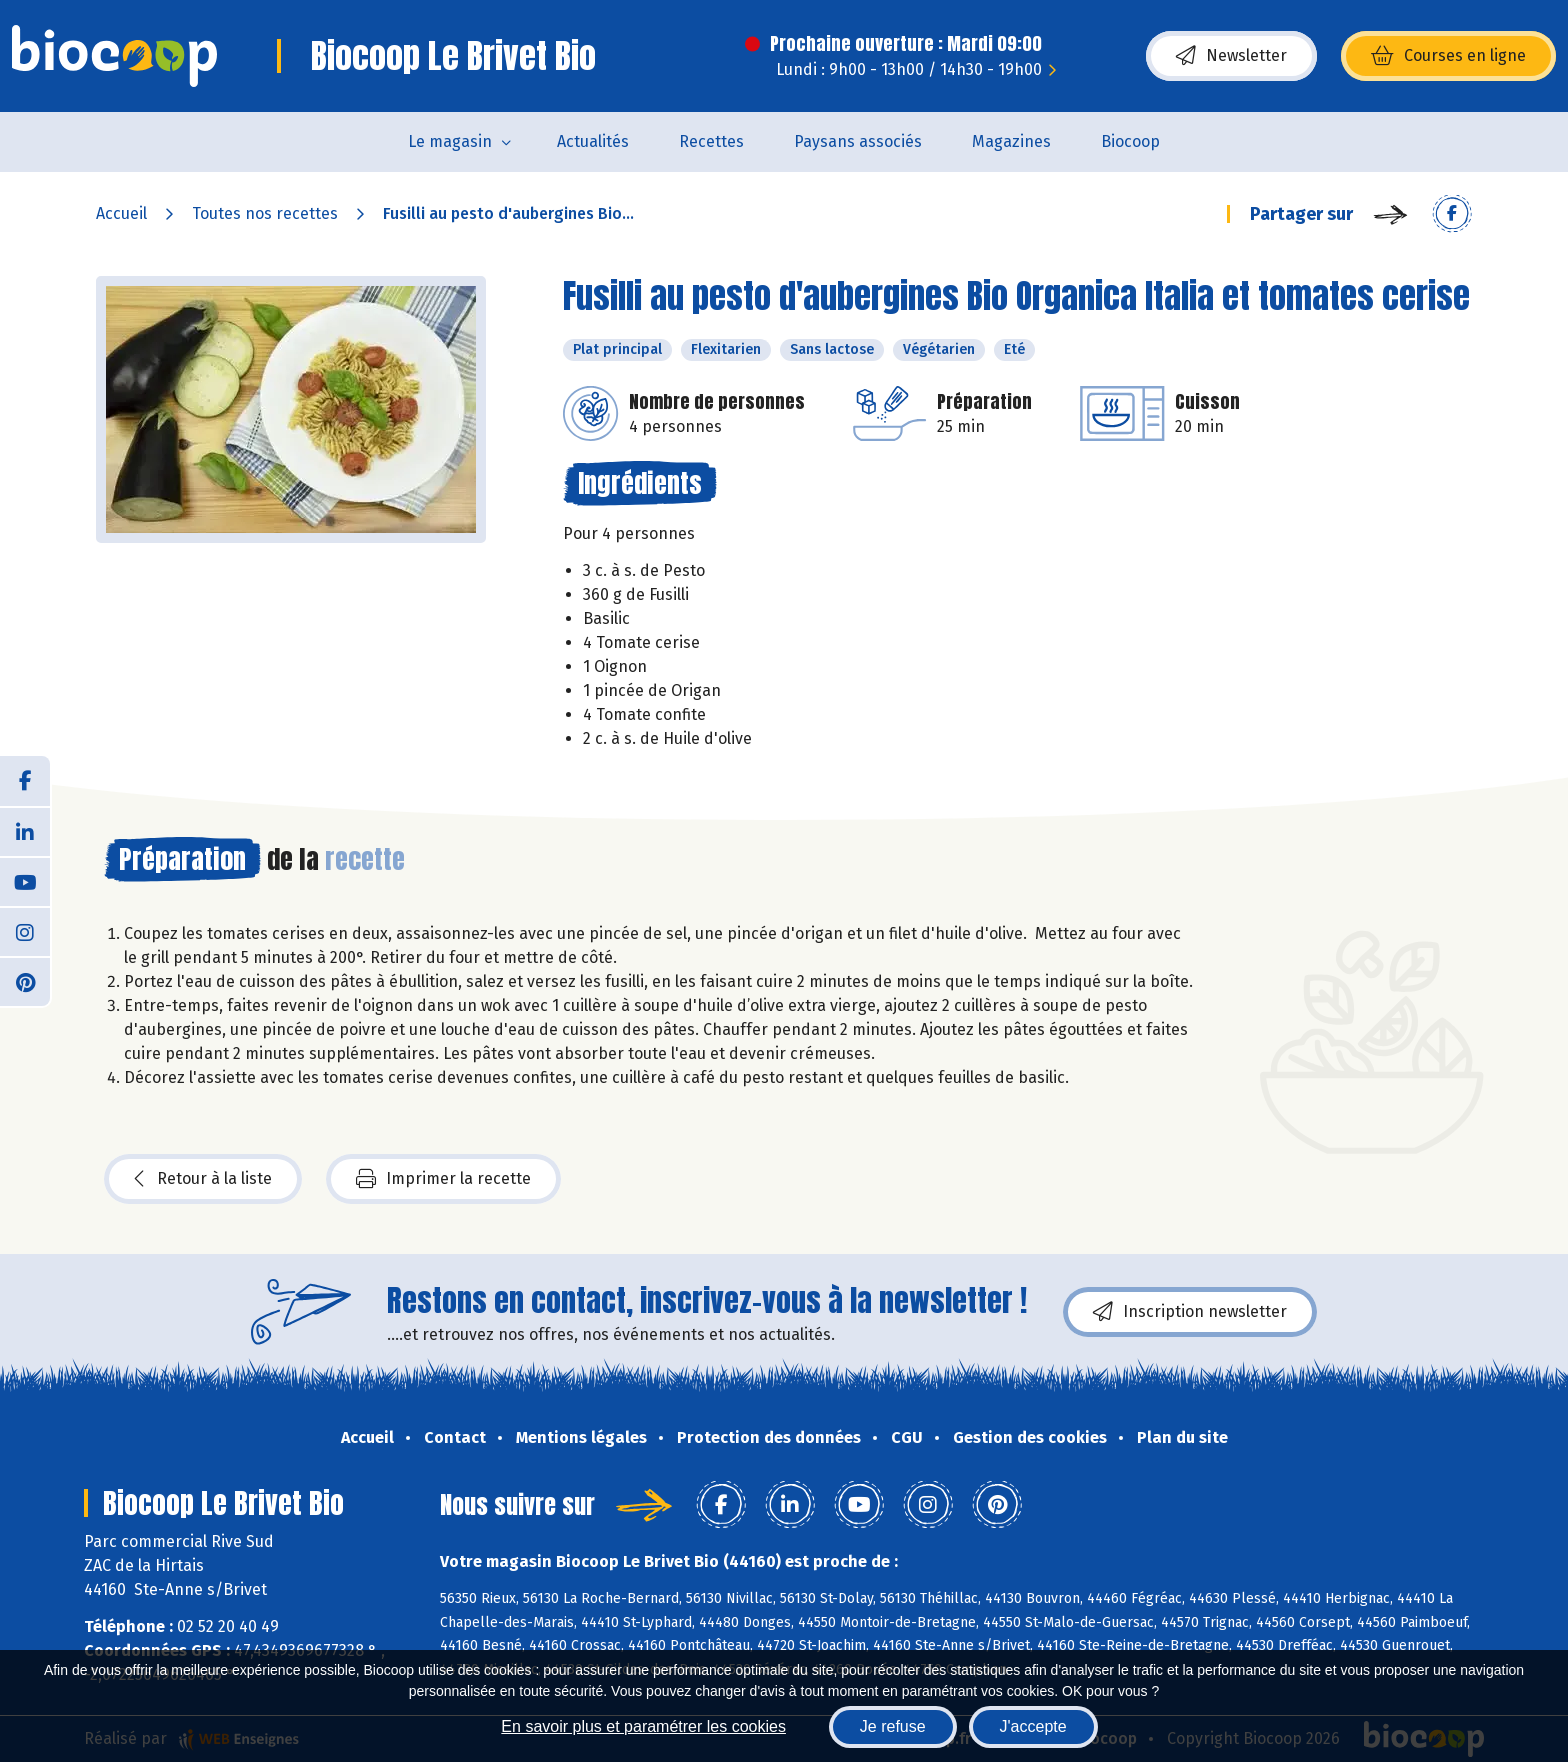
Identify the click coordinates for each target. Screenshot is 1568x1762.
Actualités (593, 141)
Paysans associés (858, 141)
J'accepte (1033, 1726)
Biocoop (1130, 141)
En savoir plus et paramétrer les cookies (643, 1726)
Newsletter (1231, 56)
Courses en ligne (1448, 56)
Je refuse (893, 1726)
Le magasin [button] (450, 141)
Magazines (1011, 141)
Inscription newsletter (1190, 1312)
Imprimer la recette (443, 1179)
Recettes (711, 141)
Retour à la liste (203, 1179)
